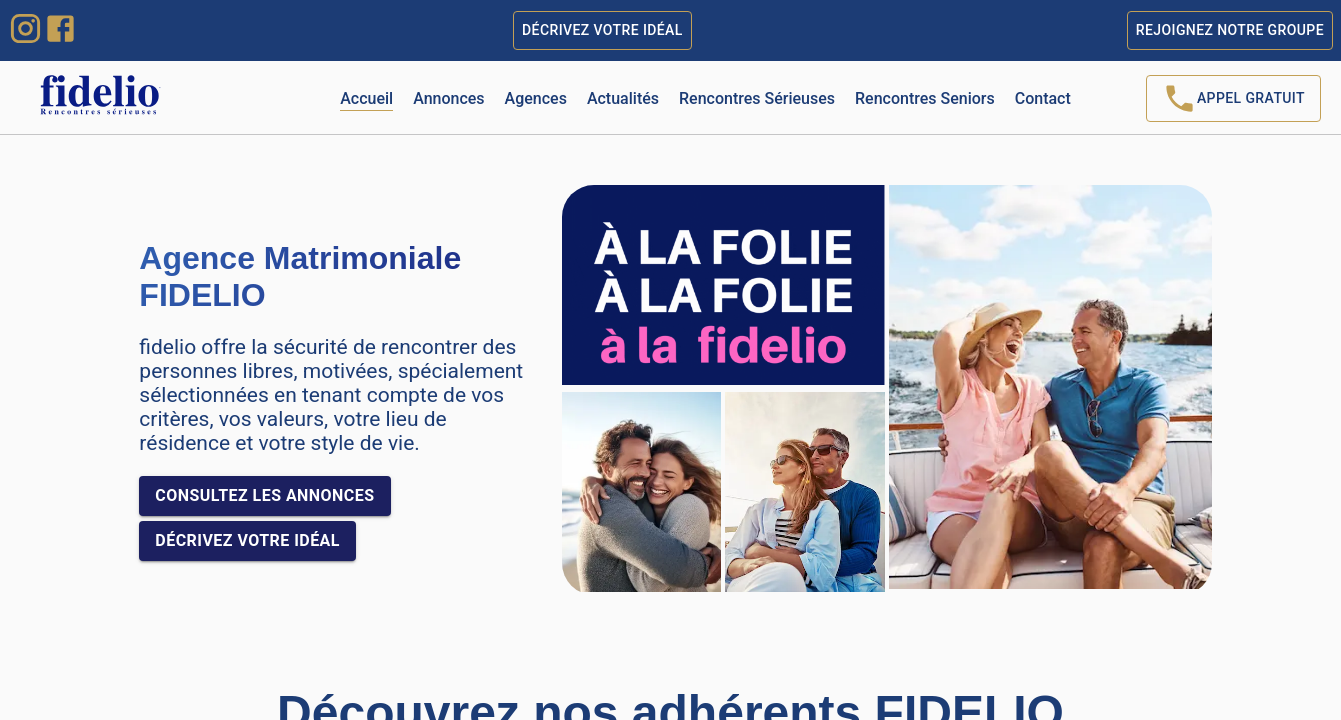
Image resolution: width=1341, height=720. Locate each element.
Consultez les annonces (264, 496)
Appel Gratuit (1233, 98)
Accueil (366, 98)
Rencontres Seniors (925, 98)
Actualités (623, 98)
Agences (536, 98)
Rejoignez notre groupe (1230, 30)
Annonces (448, 98)
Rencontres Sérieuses (757, 98)
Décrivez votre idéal (602, 30)
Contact (1043, 98)
